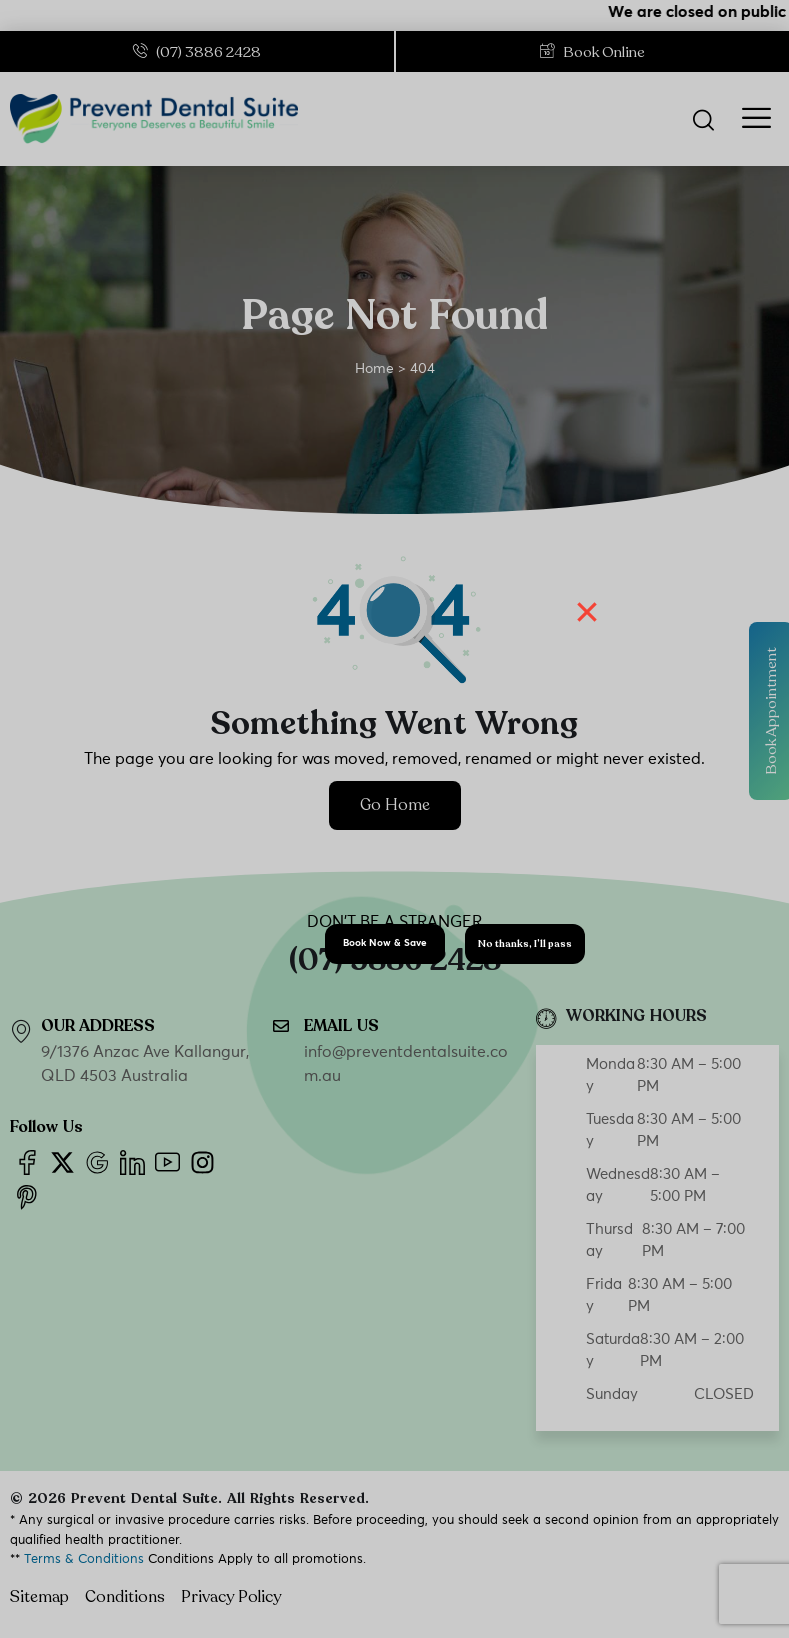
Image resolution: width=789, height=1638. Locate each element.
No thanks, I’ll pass (525, 944)
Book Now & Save (385, 943)
